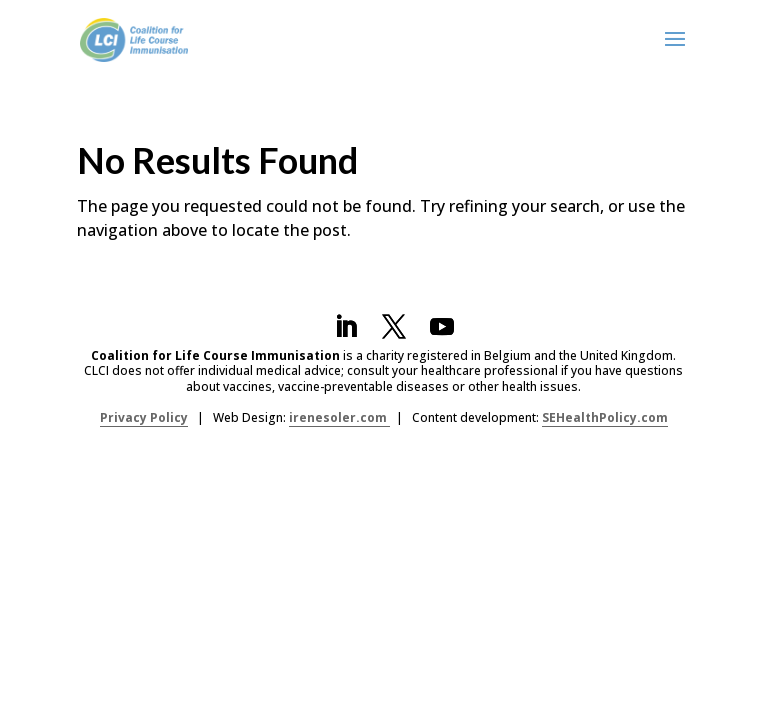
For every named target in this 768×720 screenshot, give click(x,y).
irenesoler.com (339, 417)
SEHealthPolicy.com (605, 417)
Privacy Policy (144, 417)
